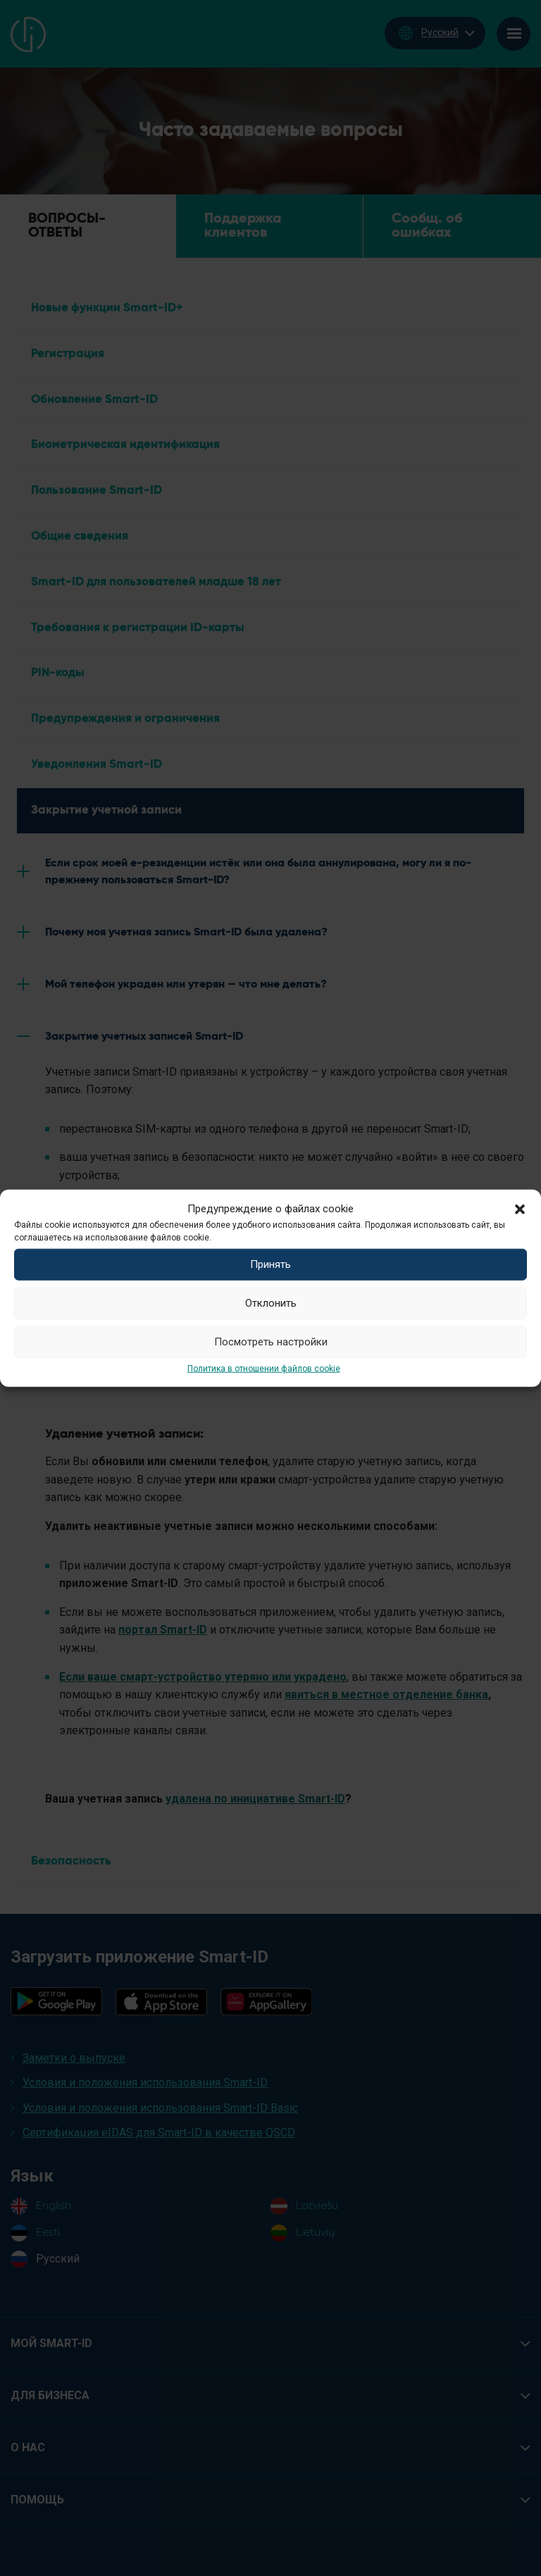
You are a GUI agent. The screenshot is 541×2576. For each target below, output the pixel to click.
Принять (270, 1264)
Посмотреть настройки (271, 1342)
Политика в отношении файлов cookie (263, 1368)
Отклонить (271, 1303)
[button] (520, 1208)
